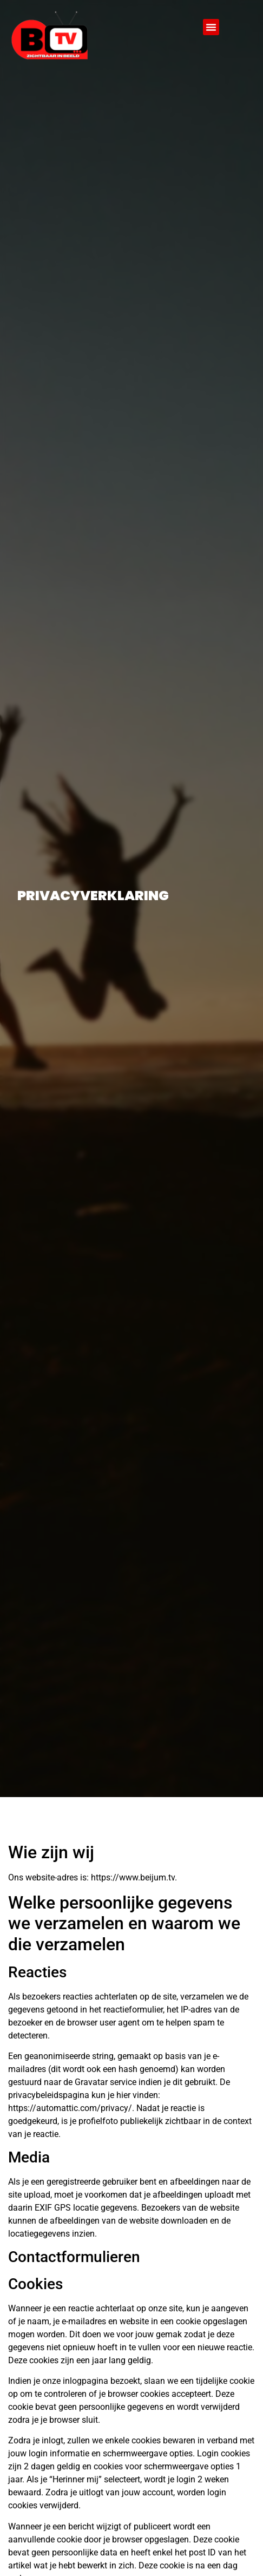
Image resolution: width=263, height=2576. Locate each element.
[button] (211, 27)
